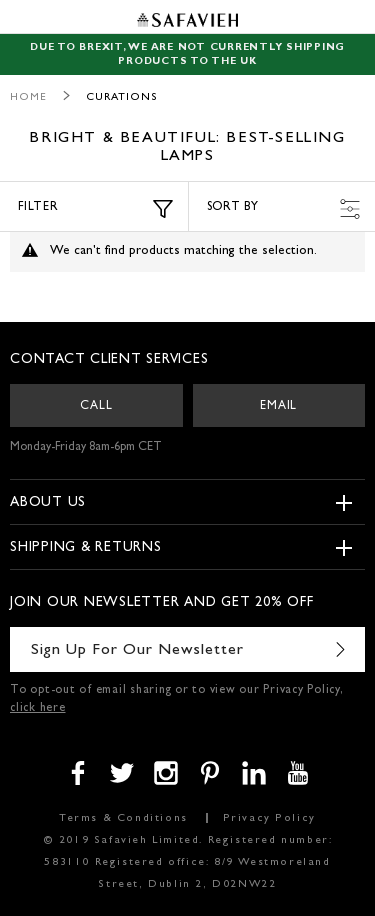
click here (38, 709)
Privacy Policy (269, 818)
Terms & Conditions (123, 818)
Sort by (284, 209)
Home (28, 97)
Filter (95, 209)
